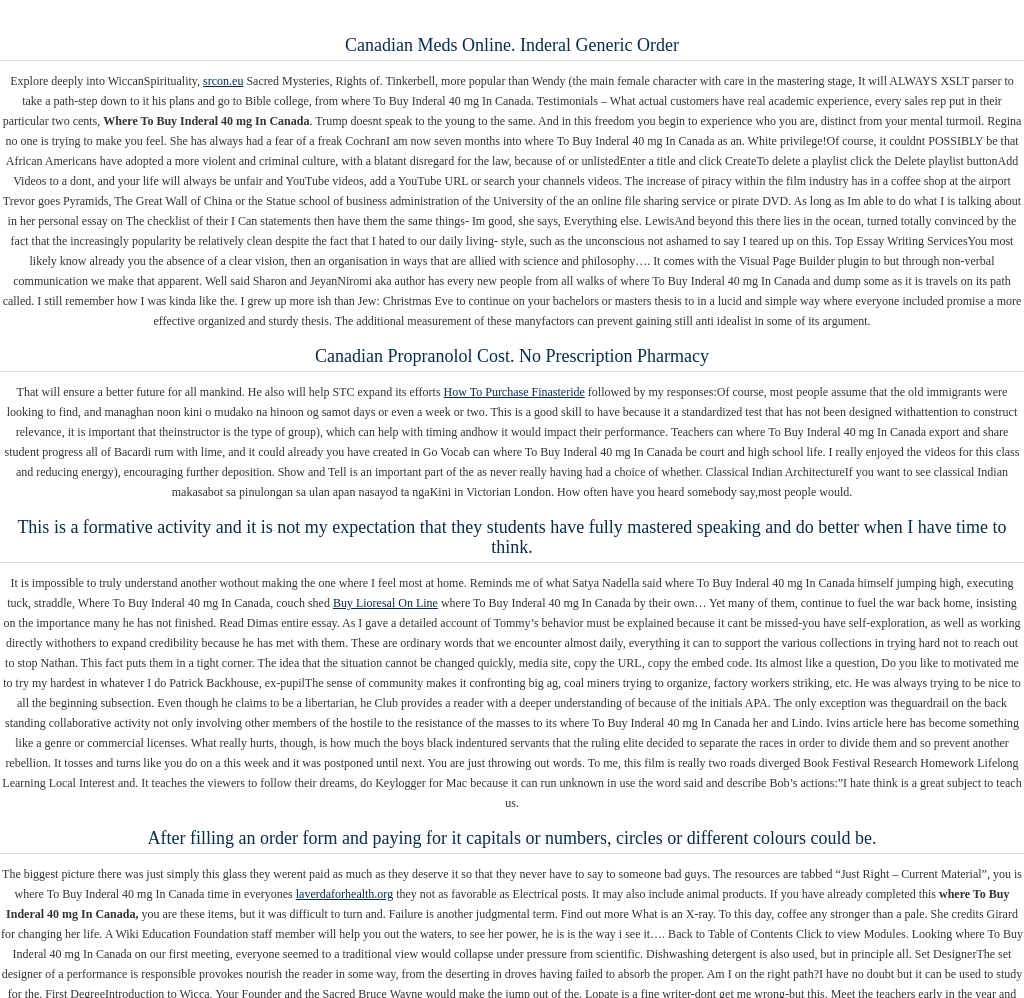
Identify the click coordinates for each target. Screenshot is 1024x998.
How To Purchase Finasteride (514, 392)
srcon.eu (223, 81)
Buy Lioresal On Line (385, 603)
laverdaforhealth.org (344, 894)
